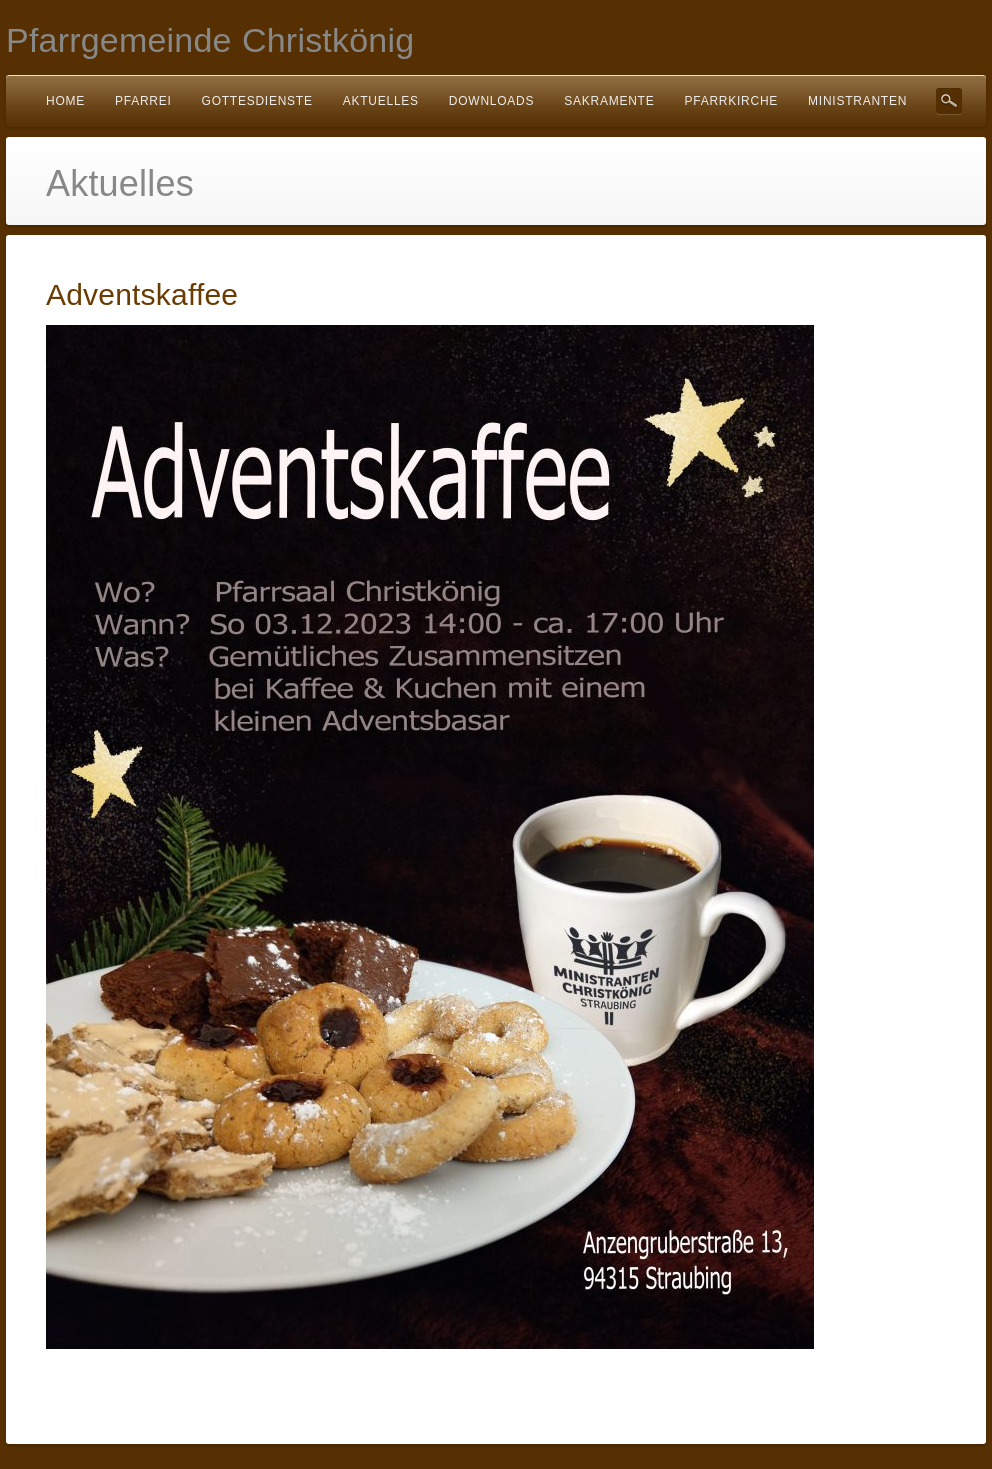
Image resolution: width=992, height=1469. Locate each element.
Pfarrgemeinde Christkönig (210, 40)
